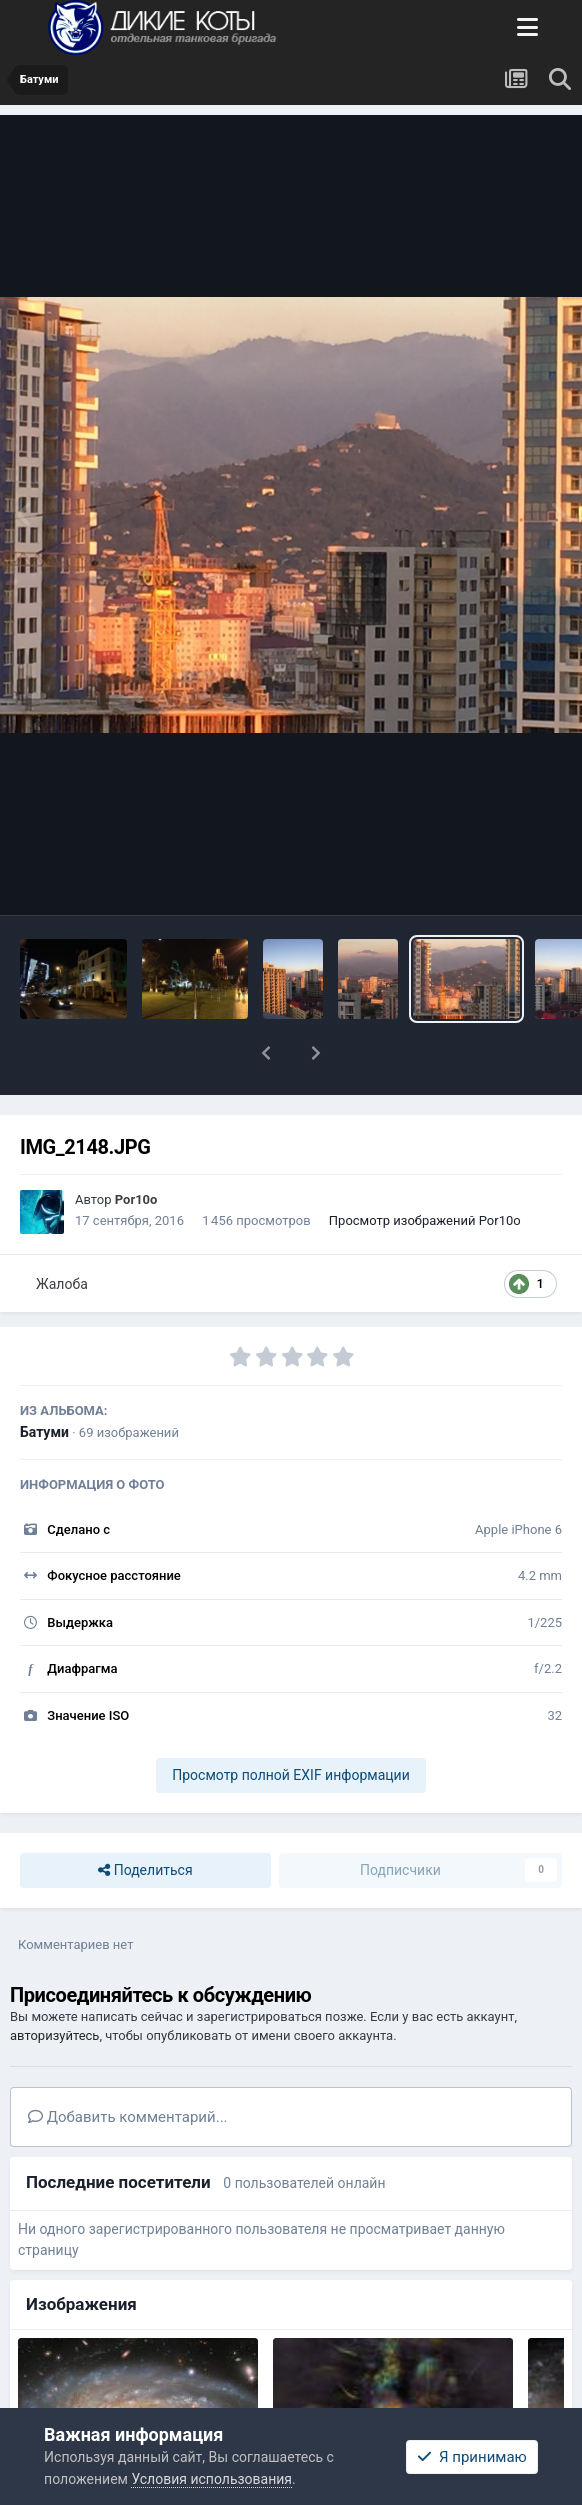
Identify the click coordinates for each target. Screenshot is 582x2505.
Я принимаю (472, 2457)
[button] (266, 1053)
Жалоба (62, 1284)
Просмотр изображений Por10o (425, 1220)
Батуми (44, 1432)
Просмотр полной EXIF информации (290, 1775)
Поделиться (145, 1870)
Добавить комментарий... (128, 2117)
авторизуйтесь (54, 2035)
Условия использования (211, 2479)
